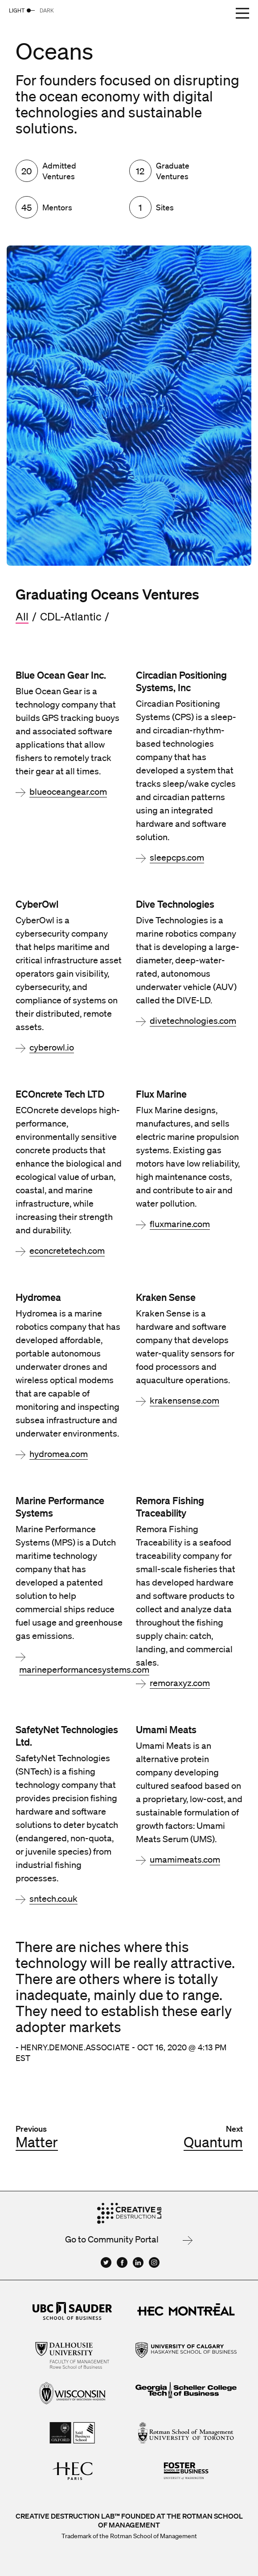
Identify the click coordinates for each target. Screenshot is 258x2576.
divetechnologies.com (193, 1020)
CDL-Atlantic (70, 616)
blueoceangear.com (68, 791)
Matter (37, 2141)
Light (17, 10)
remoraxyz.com (180, 1683)
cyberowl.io (51, 1047)
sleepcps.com (177, 857)
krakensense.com (184, 1400)
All (22, 616)
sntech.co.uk (53, 1898)
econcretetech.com (67, 1250)
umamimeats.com (185, 1859)
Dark (47, 10)
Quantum (213, 2141)
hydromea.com (58, 1454)
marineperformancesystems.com (84, 1669)
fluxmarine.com (180, 1224)
